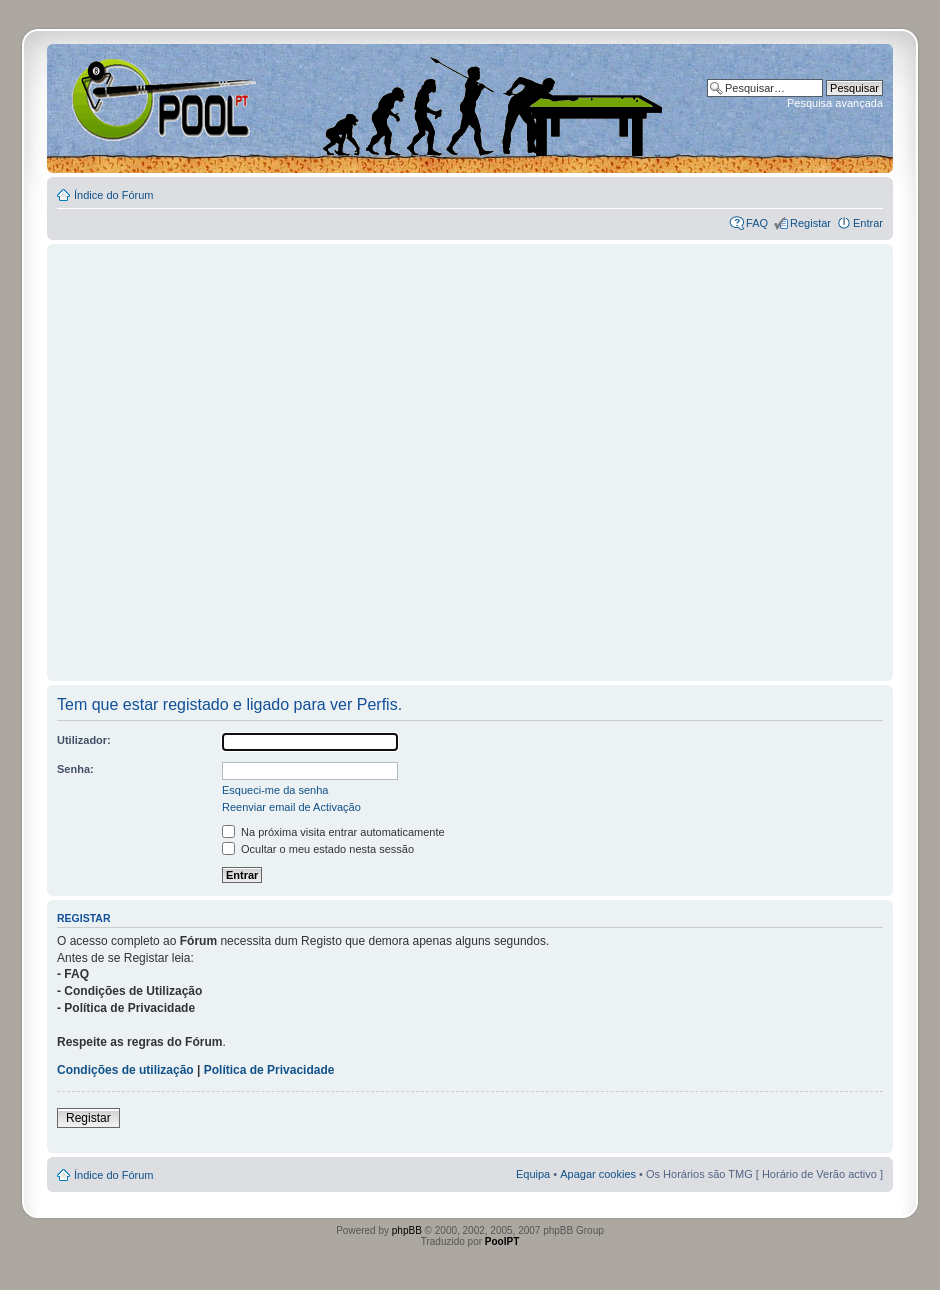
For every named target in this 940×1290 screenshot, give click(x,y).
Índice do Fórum (113, 195)
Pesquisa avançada (835, 103)
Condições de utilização (125, 1070)
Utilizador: (84, 740)
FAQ (757, 223)
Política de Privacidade (269, 1070)
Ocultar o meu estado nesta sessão (318, 849)
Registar (810, 223)
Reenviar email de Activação (291, 807)
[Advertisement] (204, 453)
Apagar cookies (598, 1174)
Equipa (533, 1174)
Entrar (868, 223)
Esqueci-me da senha (275, 790)
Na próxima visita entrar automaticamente (333, 832)
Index (111, 99)
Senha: (75, 769)
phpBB (407, 1230)
